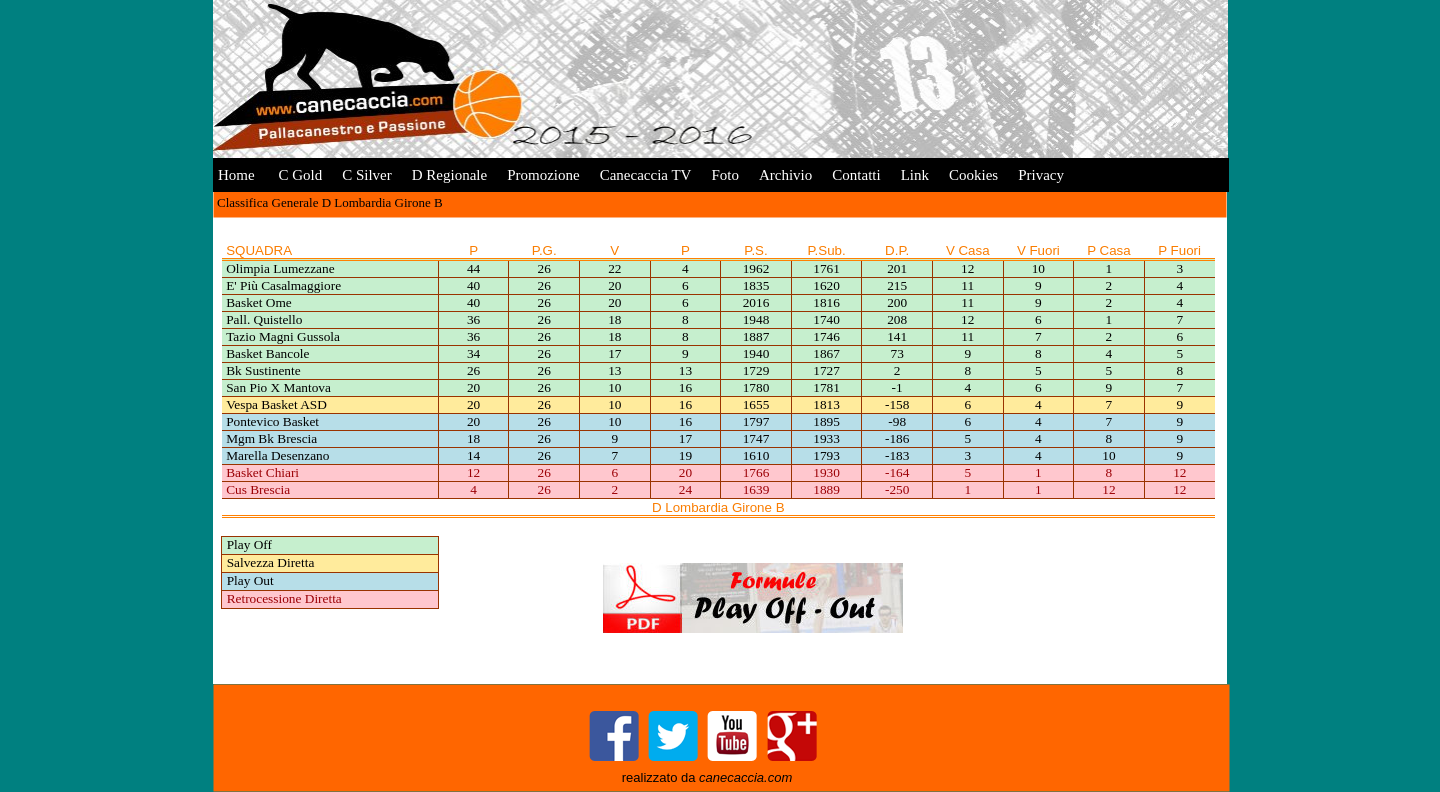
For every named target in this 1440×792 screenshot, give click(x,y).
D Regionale (449, 175)
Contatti (856, 175)
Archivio (785, 175)
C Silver (367, 175)
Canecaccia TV (646, 175)
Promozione (543, 175)
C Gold (299, 175)
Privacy (1041, 175)
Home (236, 175)
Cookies (973, 175)
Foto (725, 175)
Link (915, 175)
